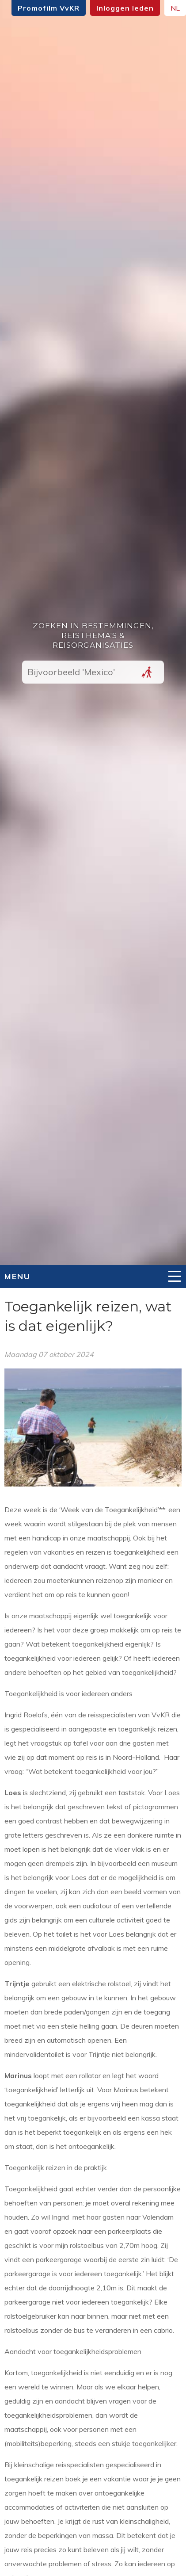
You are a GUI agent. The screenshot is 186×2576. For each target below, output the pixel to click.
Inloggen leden (125, 8)
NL (175, 8)
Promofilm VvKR (49, 8)
